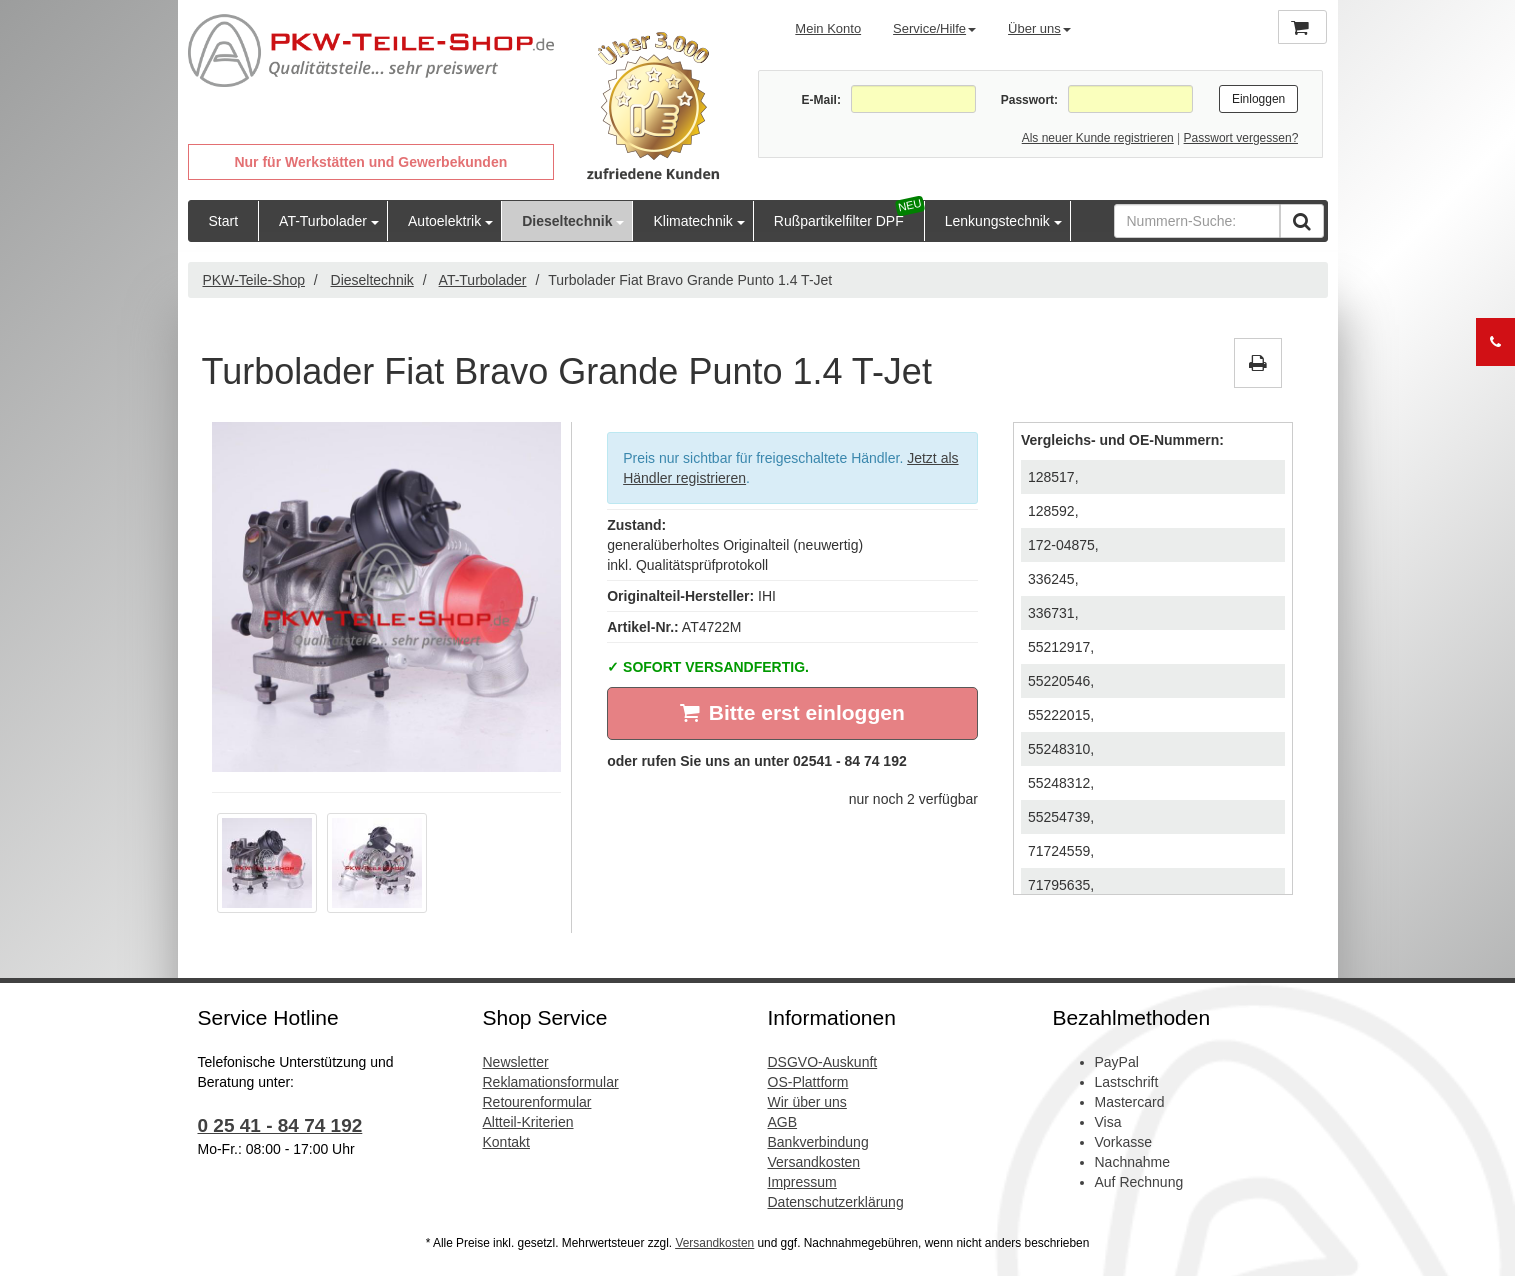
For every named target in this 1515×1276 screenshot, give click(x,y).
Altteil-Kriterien (528, 1122)
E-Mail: (821, 100)
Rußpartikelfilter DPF (839, 221)
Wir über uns (807, 1102)
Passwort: (1029, 100)
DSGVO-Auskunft (823, 1062)
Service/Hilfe (934, 28)
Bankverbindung (818, 1142)
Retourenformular (537, 1102)
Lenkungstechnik (997, 221)
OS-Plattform (808, 1082)
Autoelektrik (444, 221)
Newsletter (516, 1062)
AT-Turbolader (323, 221)
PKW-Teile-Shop (254, 280)
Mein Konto (828, 28)
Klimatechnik (692, 221)
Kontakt (506, 1142)
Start (224, 221)
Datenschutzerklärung (836, 1202)
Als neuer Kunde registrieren (1098, 138)
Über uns (1039, 28)
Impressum (802, 1182)
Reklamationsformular (551, 1082)
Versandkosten (814, 1162)
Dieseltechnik (567, 221)
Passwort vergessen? (1241, 138)
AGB (783, 1122)
